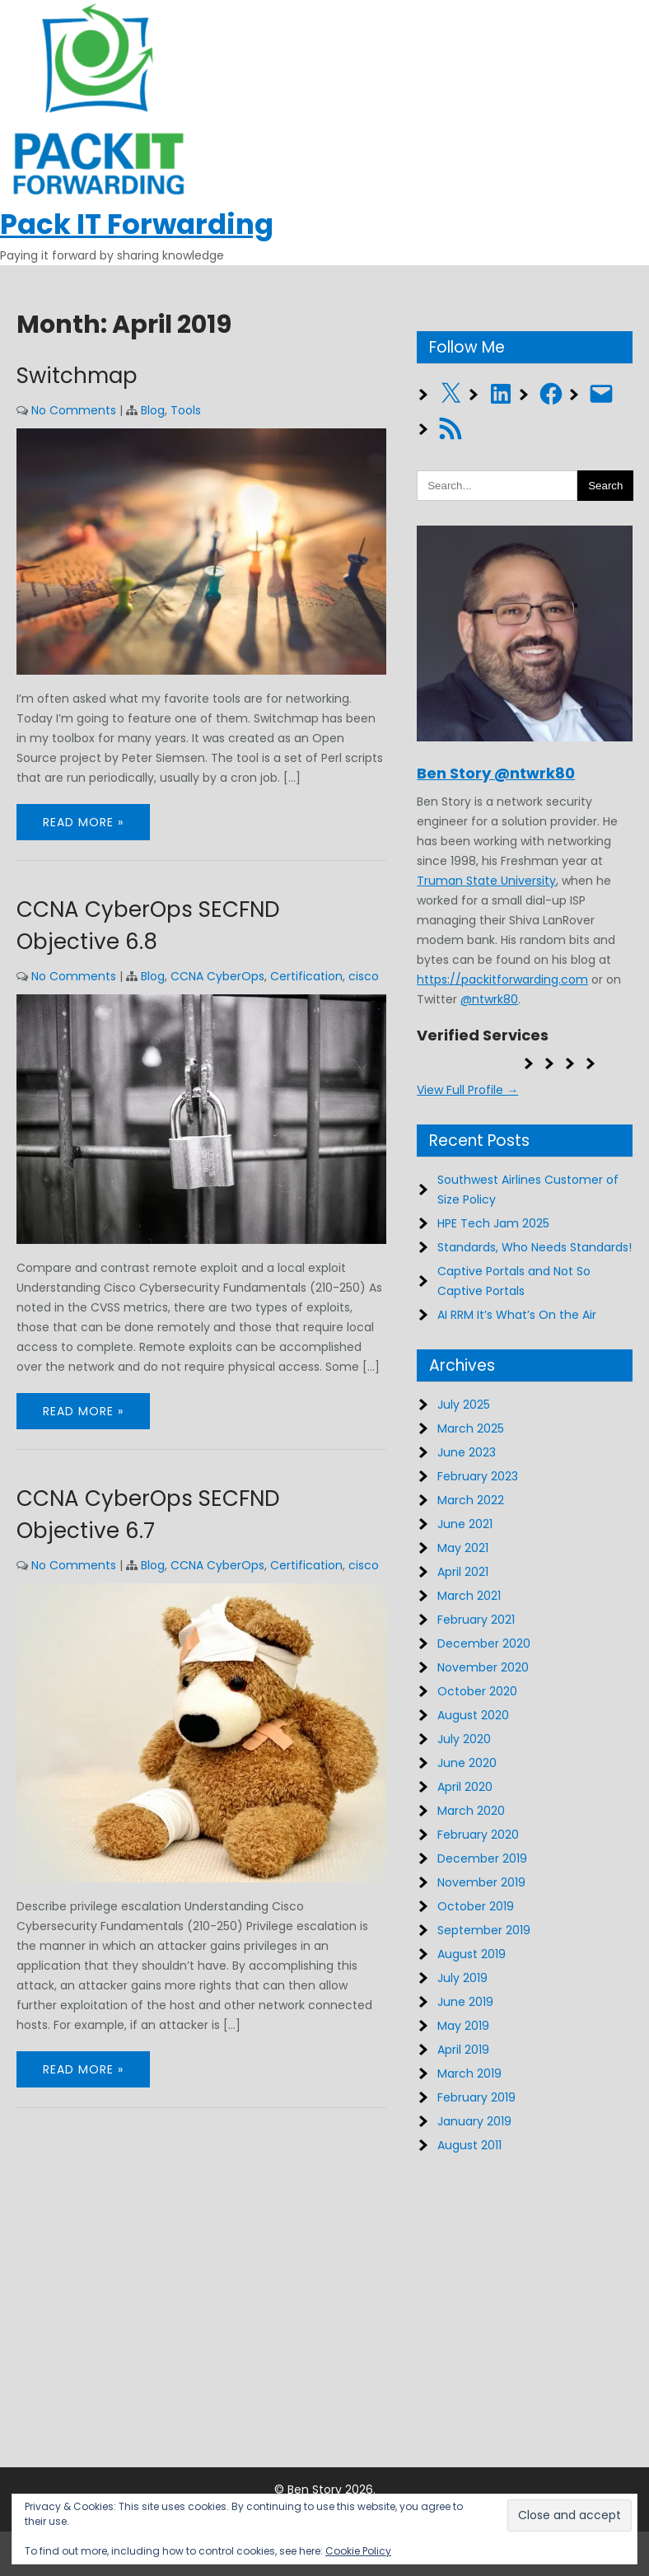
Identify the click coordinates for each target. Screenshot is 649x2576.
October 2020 (477, 1691)
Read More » (83, 822)
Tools (185, 410)
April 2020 (465, 1787)
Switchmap (77, 375)
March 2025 (470, 1428)
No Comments (73, 410)
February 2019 (476, 2097)
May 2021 (462, 1548)
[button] (569, 2515)
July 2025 (463, 1404)
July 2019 (462, 1978)
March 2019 (469, 2073)
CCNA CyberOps (217, 976)
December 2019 (482, 1858)
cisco (363, 976)
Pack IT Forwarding (136, 224)
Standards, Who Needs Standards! (534, 1247)
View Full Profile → (467, 1090)
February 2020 (478, 1834)
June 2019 (465, 2002)
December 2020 (483, 1643)
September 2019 (483, 1930)
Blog (153, 410)
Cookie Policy (358, 2551)
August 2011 (469, 2145)
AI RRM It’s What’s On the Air (516, 1315)
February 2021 (476, 1619)
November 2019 (481, 1882)
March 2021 (469, 1595)
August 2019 (471, 1954)
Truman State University (486, 880)
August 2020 (473, 1715)
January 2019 (474, 2121)
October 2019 (475, 1906)
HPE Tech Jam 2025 (493, 1223)
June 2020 (467, 1763)
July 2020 (464, 1739)
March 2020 (471, 1810)
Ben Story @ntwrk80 (496, 773)
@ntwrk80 (489, 999)
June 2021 (465, 1524)
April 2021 (462, 1572)
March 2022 (470, 1500)
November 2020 (483, 1667)
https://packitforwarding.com (502, 979)
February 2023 (477, 1476)
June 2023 (466, 1452)
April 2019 (463, 2049)
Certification (306, 976)
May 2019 (463, 2025)
